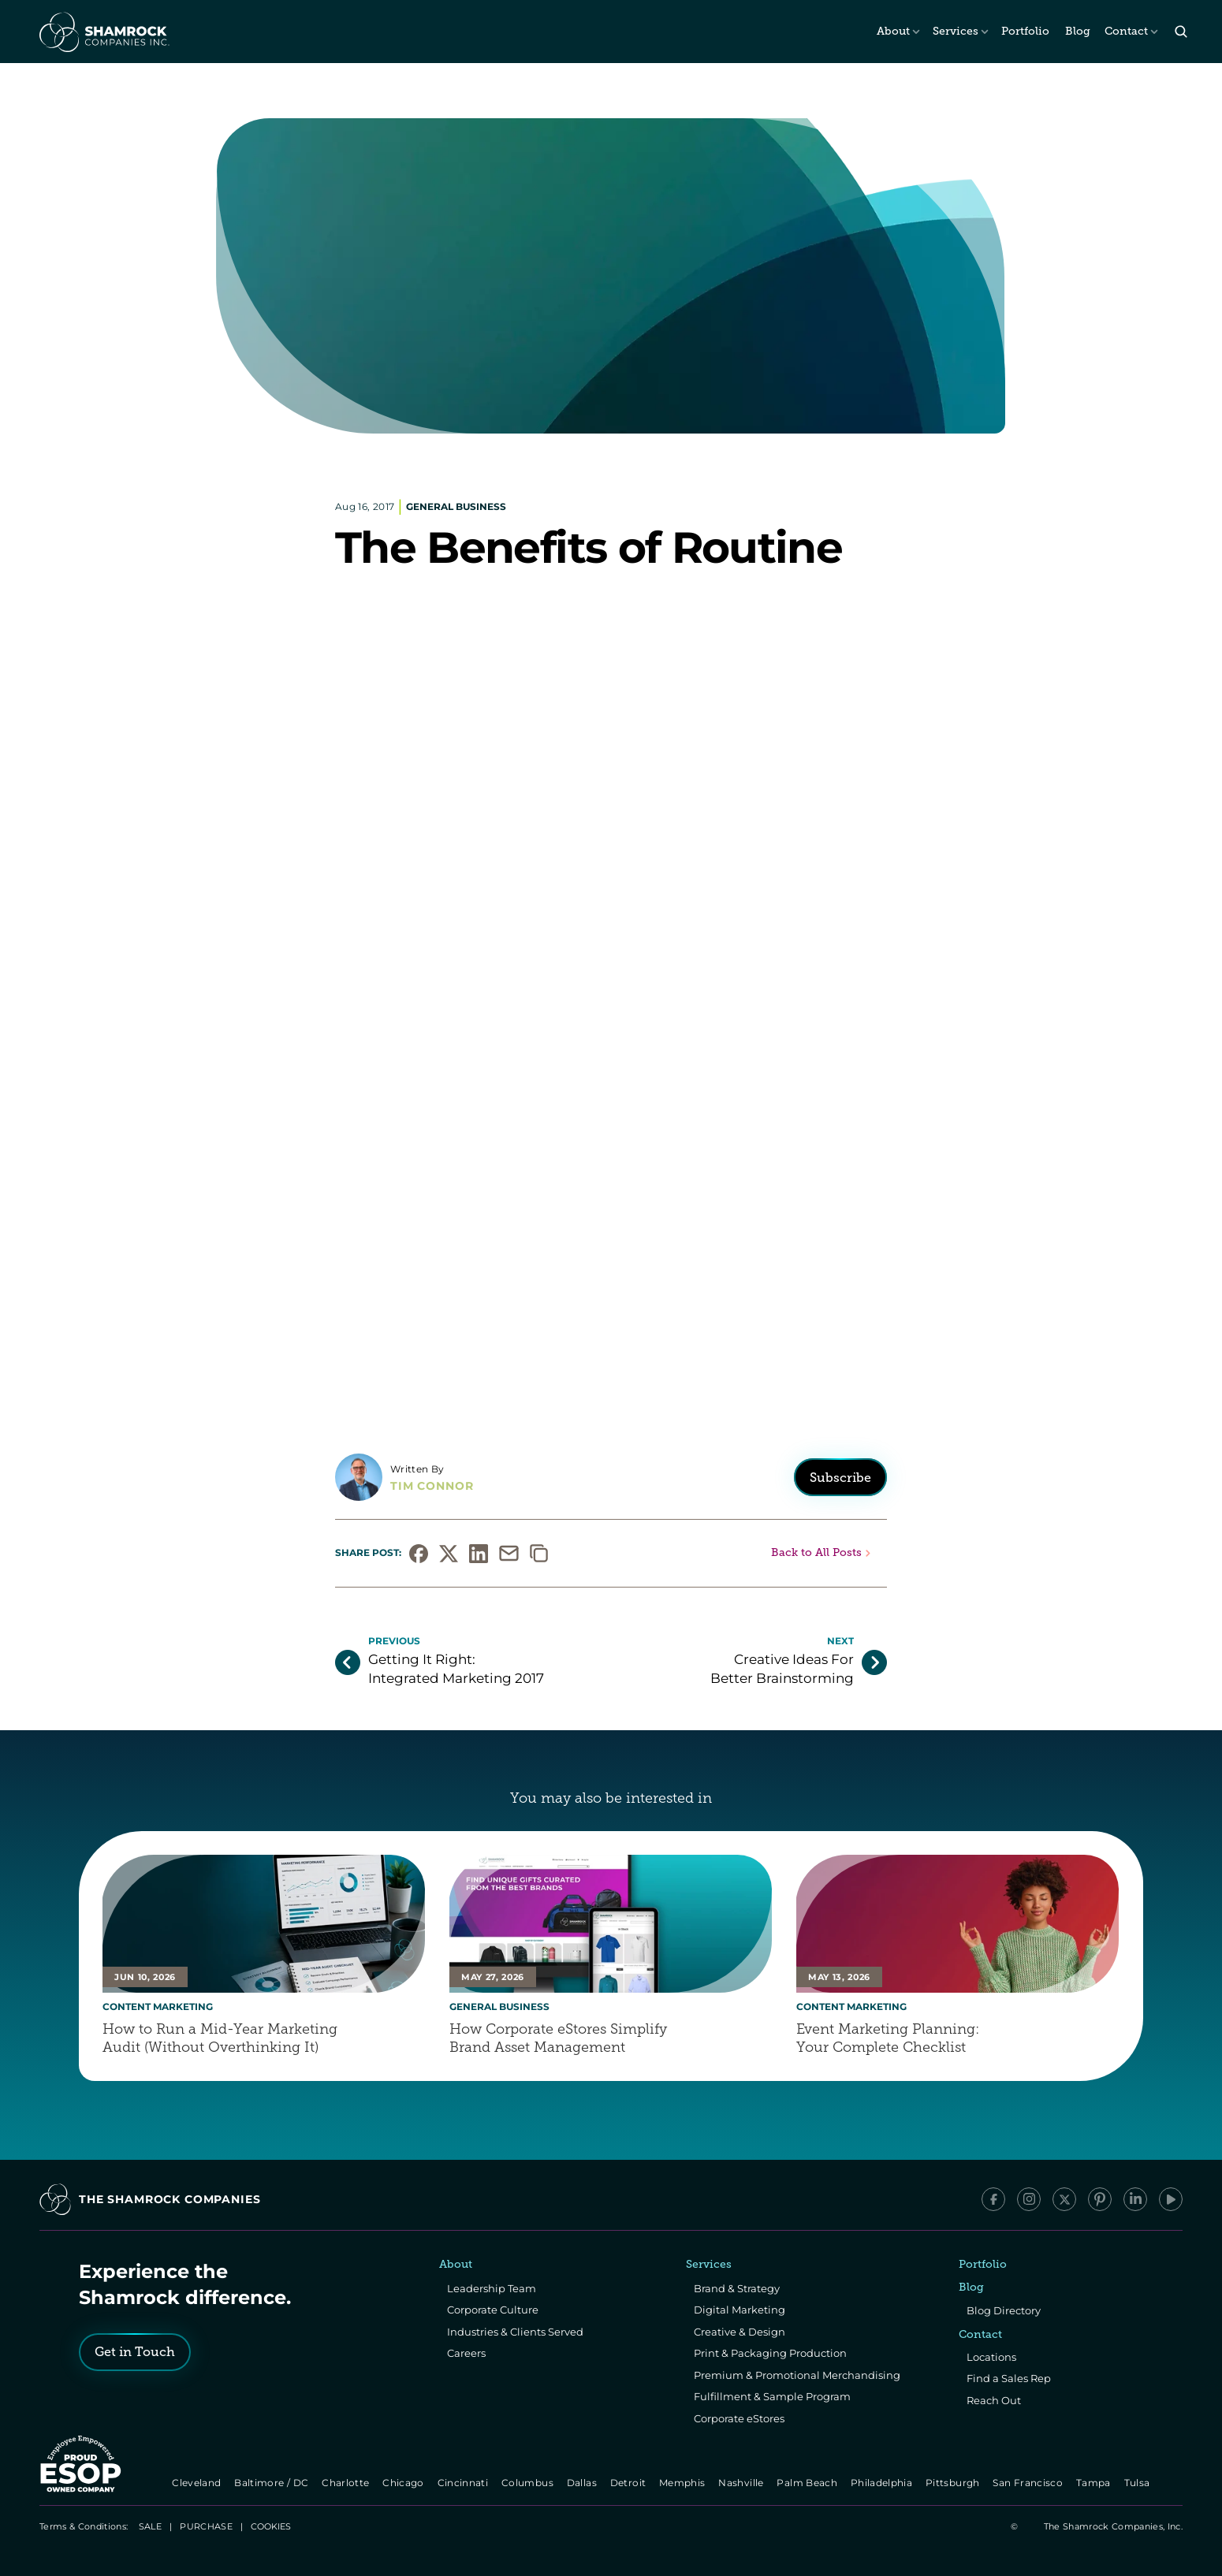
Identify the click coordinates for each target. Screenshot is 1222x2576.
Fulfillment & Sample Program (772, 2396)
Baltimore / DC (273, 2483)
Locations (991, 2357)
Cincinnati (464, 2483)
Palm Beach (808, 2483)
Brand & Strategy (737, 2288)
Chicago (405, 2483)
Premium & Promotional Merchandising (797, 2375)
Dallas (583, 2483)
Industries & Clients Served (515, 2331)
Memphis (683, 2483)
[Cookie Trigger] (271, 2526)
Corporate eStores (739, 2418)
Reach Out (994, 2400)
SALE (150, 2526)
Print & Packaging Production (770, 2353)
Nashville (742, 2483)
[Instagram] (1029, 2199)
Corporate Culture (492, 2309)
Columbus (528, 2483)
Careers (466, 2353)
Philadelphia (882, 2483)
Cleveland (198, 2483)
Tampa (1095, 2483)
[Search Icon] (1180, 32)
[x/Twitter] (1064, 2199)
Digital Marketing (739, 2309)
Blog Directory (1004, 2310)
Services (955, 31)
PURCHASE (206, 2526)
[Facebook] (993, 2199)
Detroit (629, 2483)
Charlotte (346, 2483)
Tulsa (1138, 2483)
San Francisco (1029, 2483)
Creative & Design (739, 2331)
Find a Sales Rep (1009, 2378)
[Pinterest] (1100, 2199)
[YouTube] (1171, 2199)
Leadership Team (491, 2288)
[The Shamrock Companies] (103, 31)
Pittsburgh (953, 2483)
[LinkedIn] (1135, 2199)
